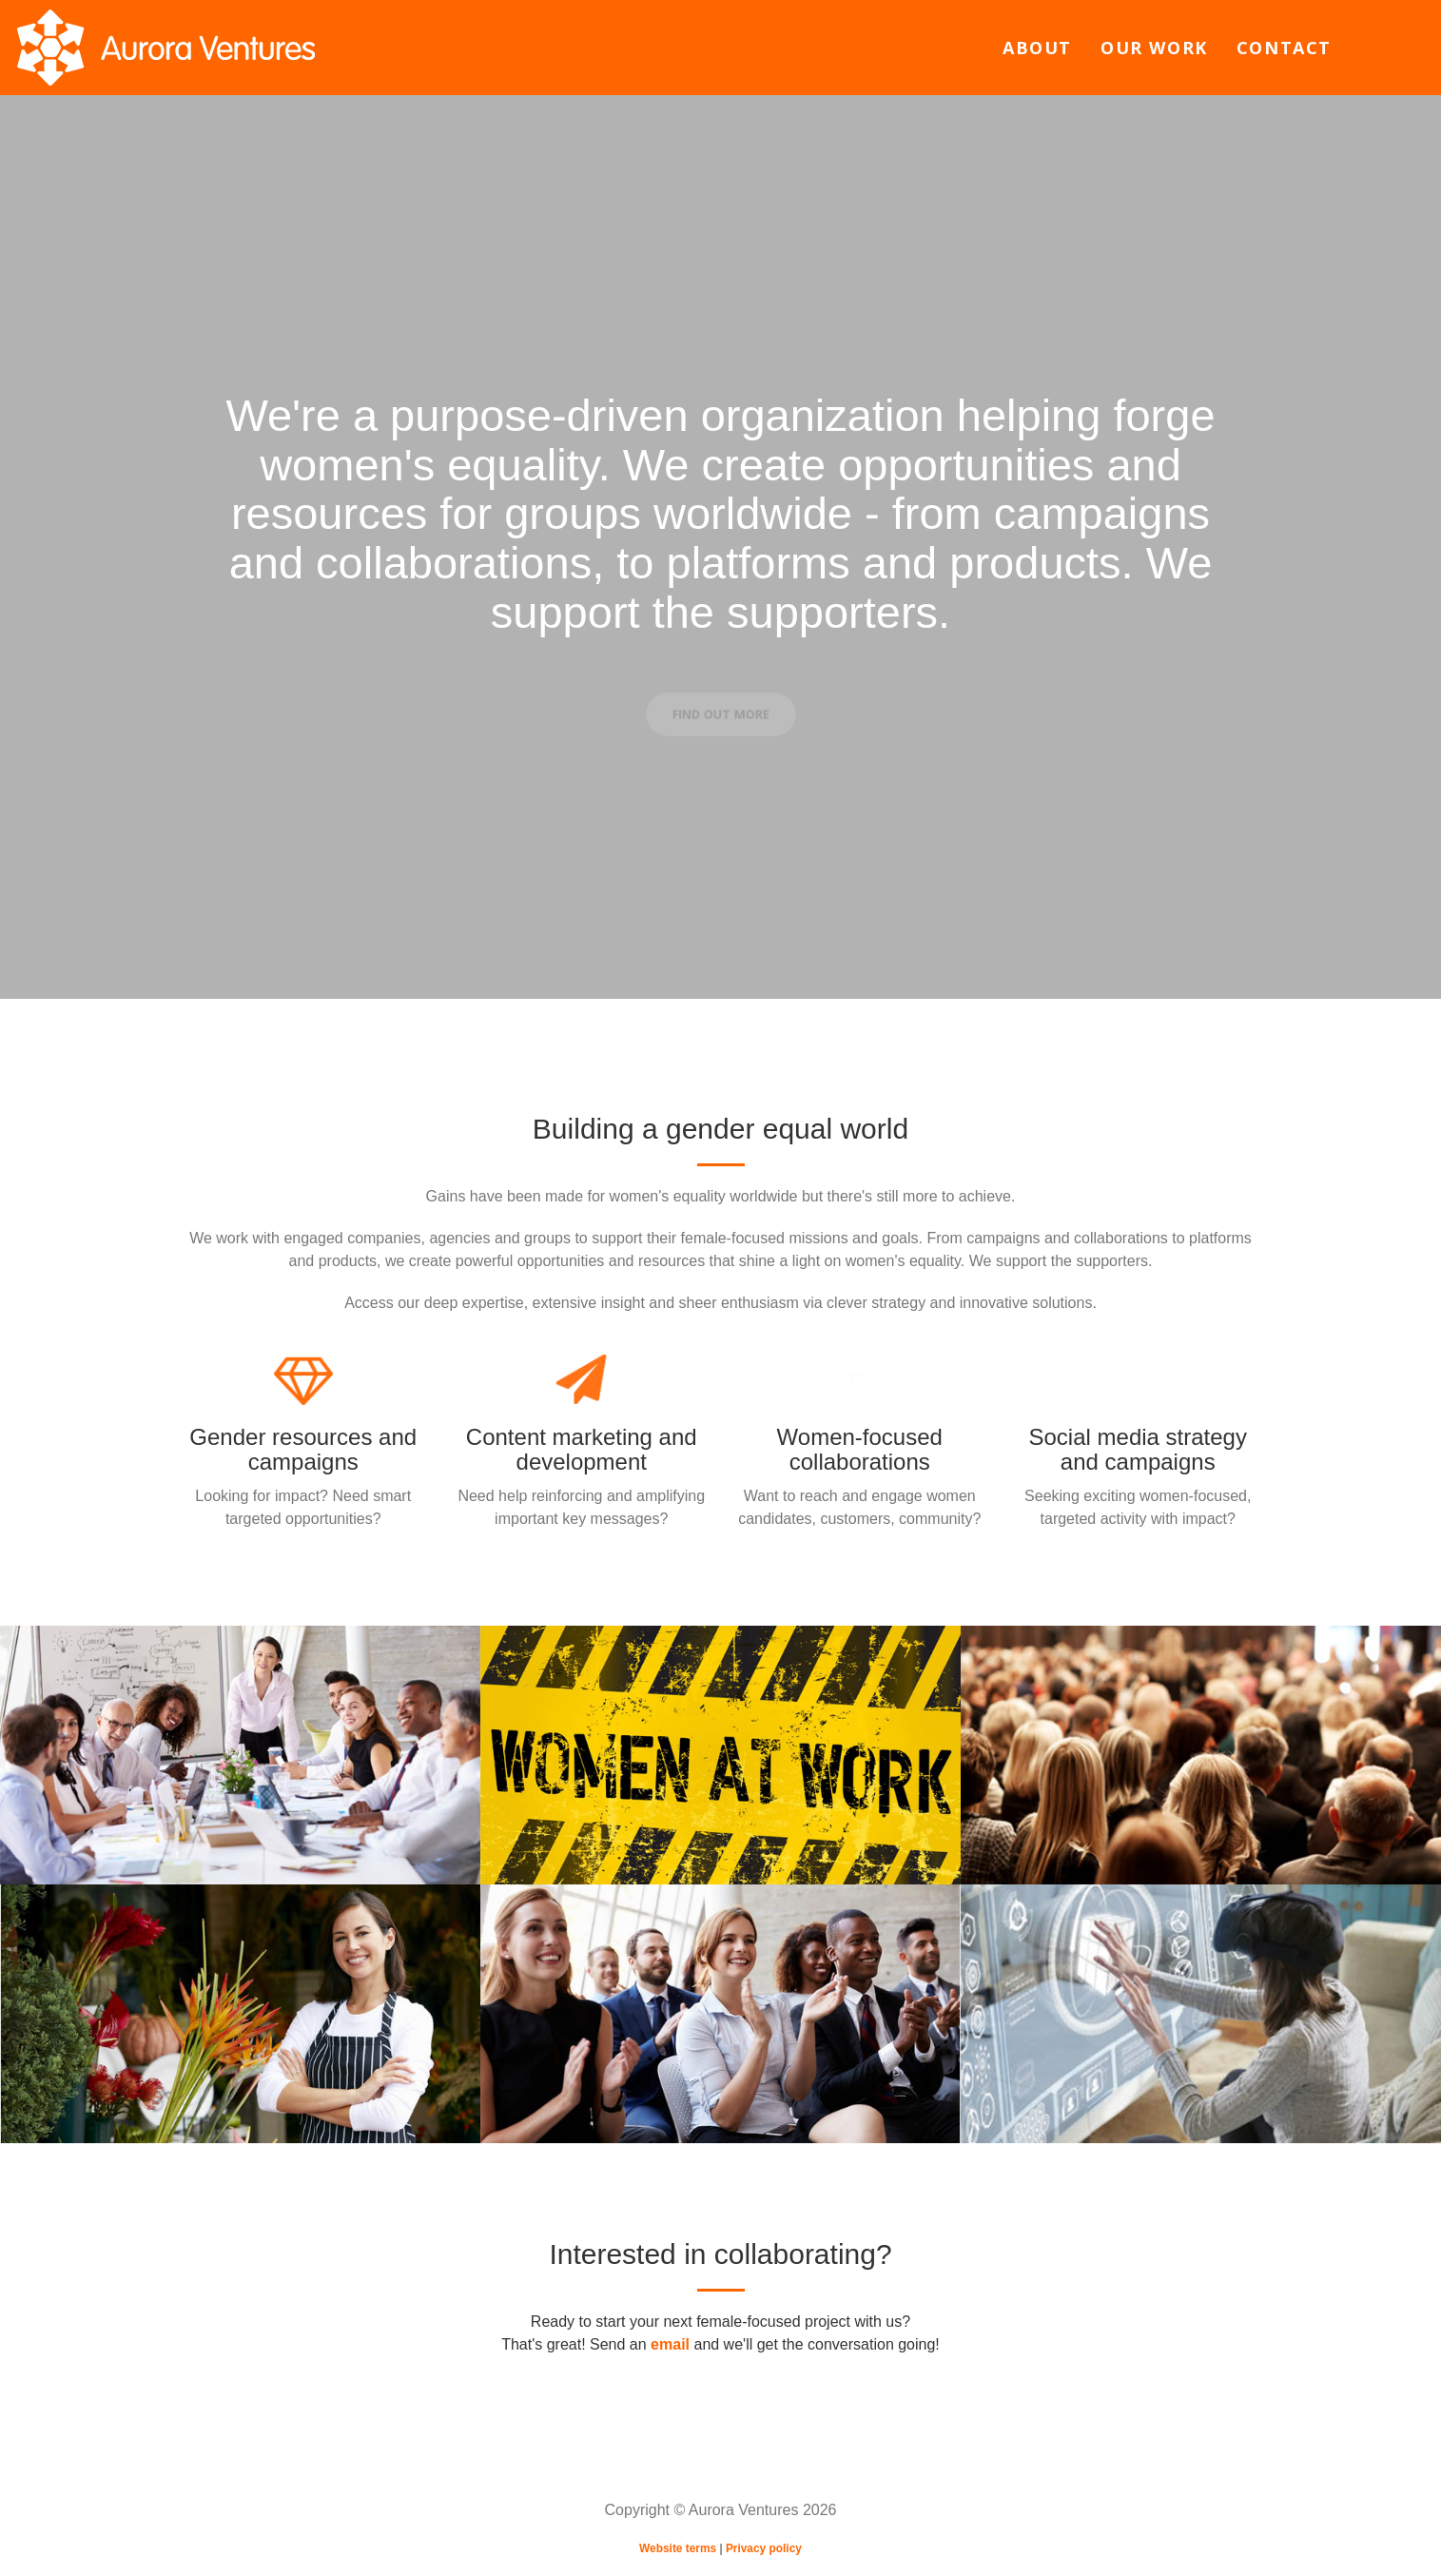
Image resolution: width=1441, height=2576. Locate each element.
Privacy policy (764, 2548)
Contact (1284, 47)
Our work (1154, 47)
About (1037, 47)
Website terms (677, 2548)
